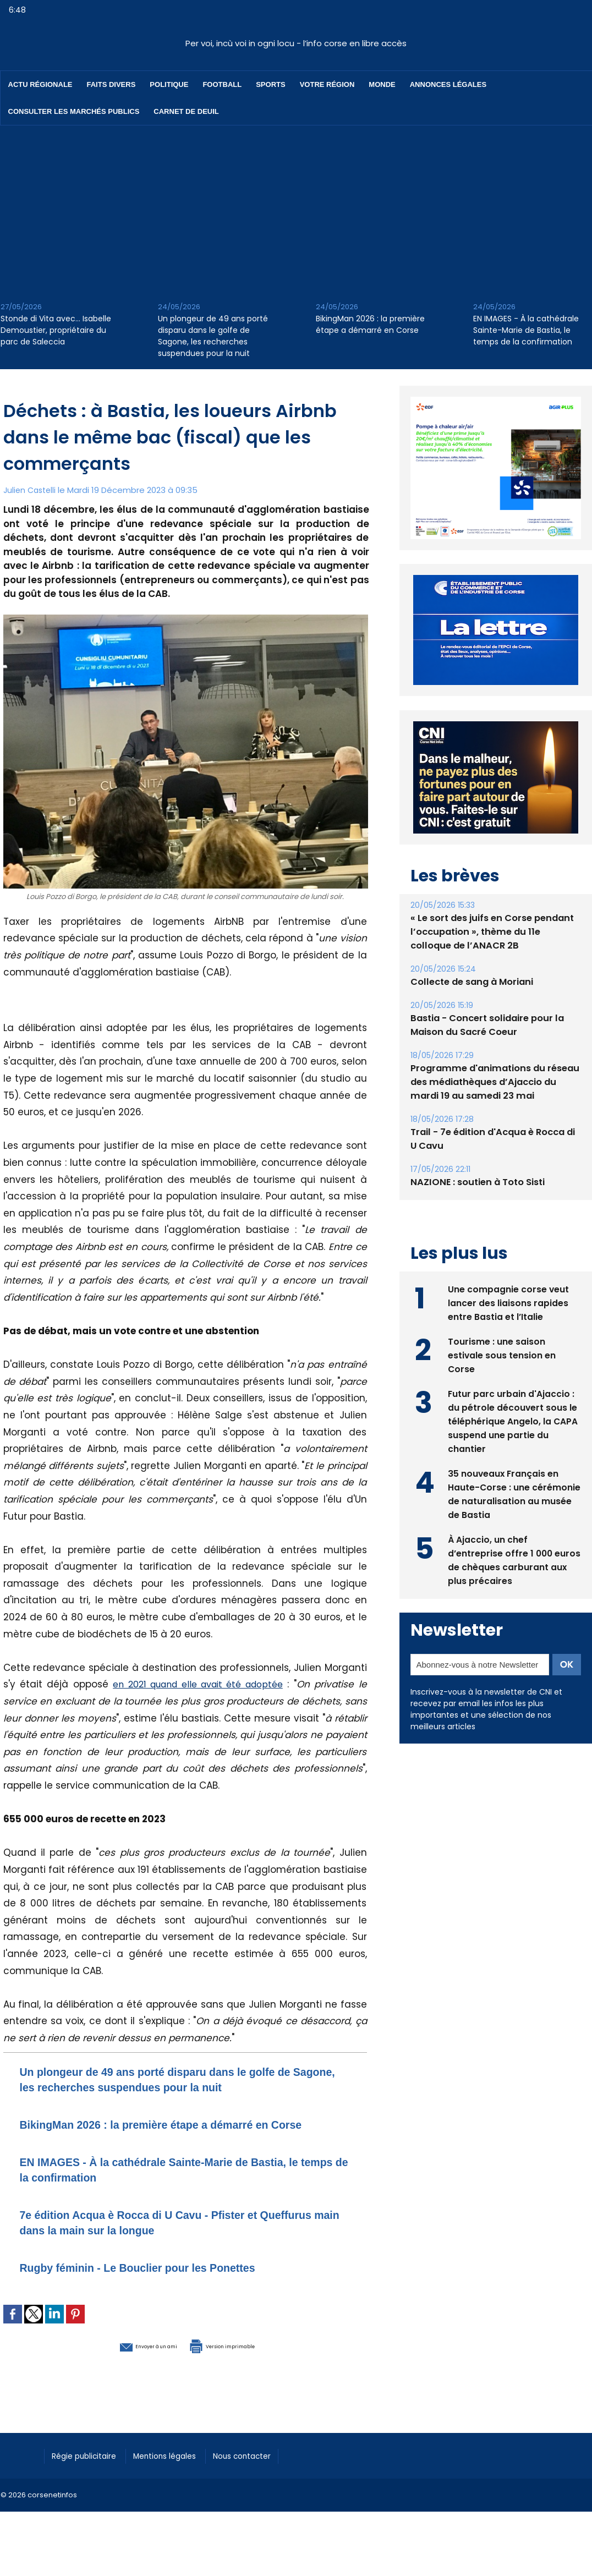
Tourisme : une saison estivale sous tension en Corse (502, 1379)
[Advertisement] (296, 208)
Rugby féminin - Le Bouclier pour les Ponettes (165, 2282)
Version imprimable (242, 2360)
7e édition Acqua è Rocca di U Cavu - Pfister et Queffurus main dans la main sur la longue (166, 2237)
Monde (382, 84)
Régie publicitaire (89, 2470)
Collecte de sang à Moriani (470, 1007)
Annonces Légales (448, 84)
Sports (270, 84)
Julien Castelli (31, 490)
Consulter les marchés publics (74, 111)
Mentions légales (179, 2470)
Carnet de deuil (186, 111)
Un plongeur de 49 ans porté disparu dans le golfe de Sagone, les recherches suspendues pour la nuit (213, 336)
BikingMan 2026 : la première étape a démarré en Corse (370, 324)
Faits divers (111, 84)
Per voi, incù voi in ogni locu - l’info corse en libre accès (296, 43)
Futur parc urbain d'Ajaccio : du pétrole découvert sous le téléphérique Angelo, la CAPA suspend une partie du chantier (513, 1445)
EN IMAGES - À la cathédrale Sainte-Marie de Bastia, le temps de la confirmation (526, 330)
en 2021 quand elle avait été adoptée (198, 1684)
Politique (169, 84)
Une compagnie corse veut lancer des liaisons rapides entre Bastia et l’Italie (508, 1327)
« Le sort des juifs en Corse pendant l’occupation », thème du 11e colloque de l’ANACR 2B (493, 957)
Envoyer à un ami (125, 2360)
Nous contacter (265, 2470)
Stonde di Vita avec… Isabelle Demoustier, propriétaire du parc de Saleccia (56, 330)
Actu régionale (40, 84)
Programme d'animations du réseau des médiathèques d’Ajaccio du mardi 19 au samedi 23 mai (492, 1107)
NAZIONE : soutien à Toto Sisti (475, 1207)
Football (222, 84)
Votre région (327, 84)
